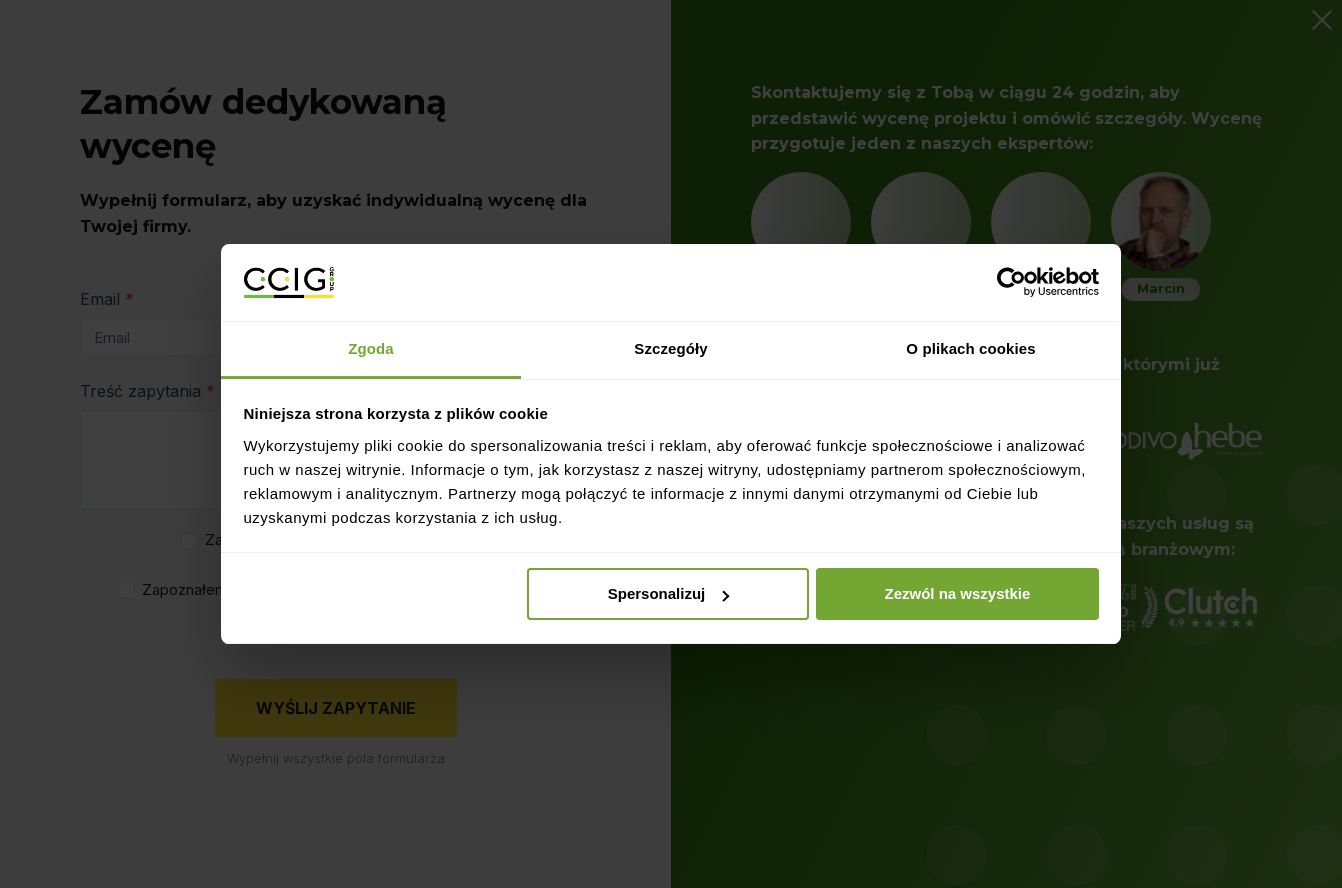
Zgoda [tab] (371, 348)
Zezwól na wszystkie (957, 593)
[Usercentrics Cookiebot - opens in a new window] (1011, 282)
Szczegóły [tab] (670, 348)
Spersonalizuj (669, 593)
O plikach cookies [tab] (970, 348)
